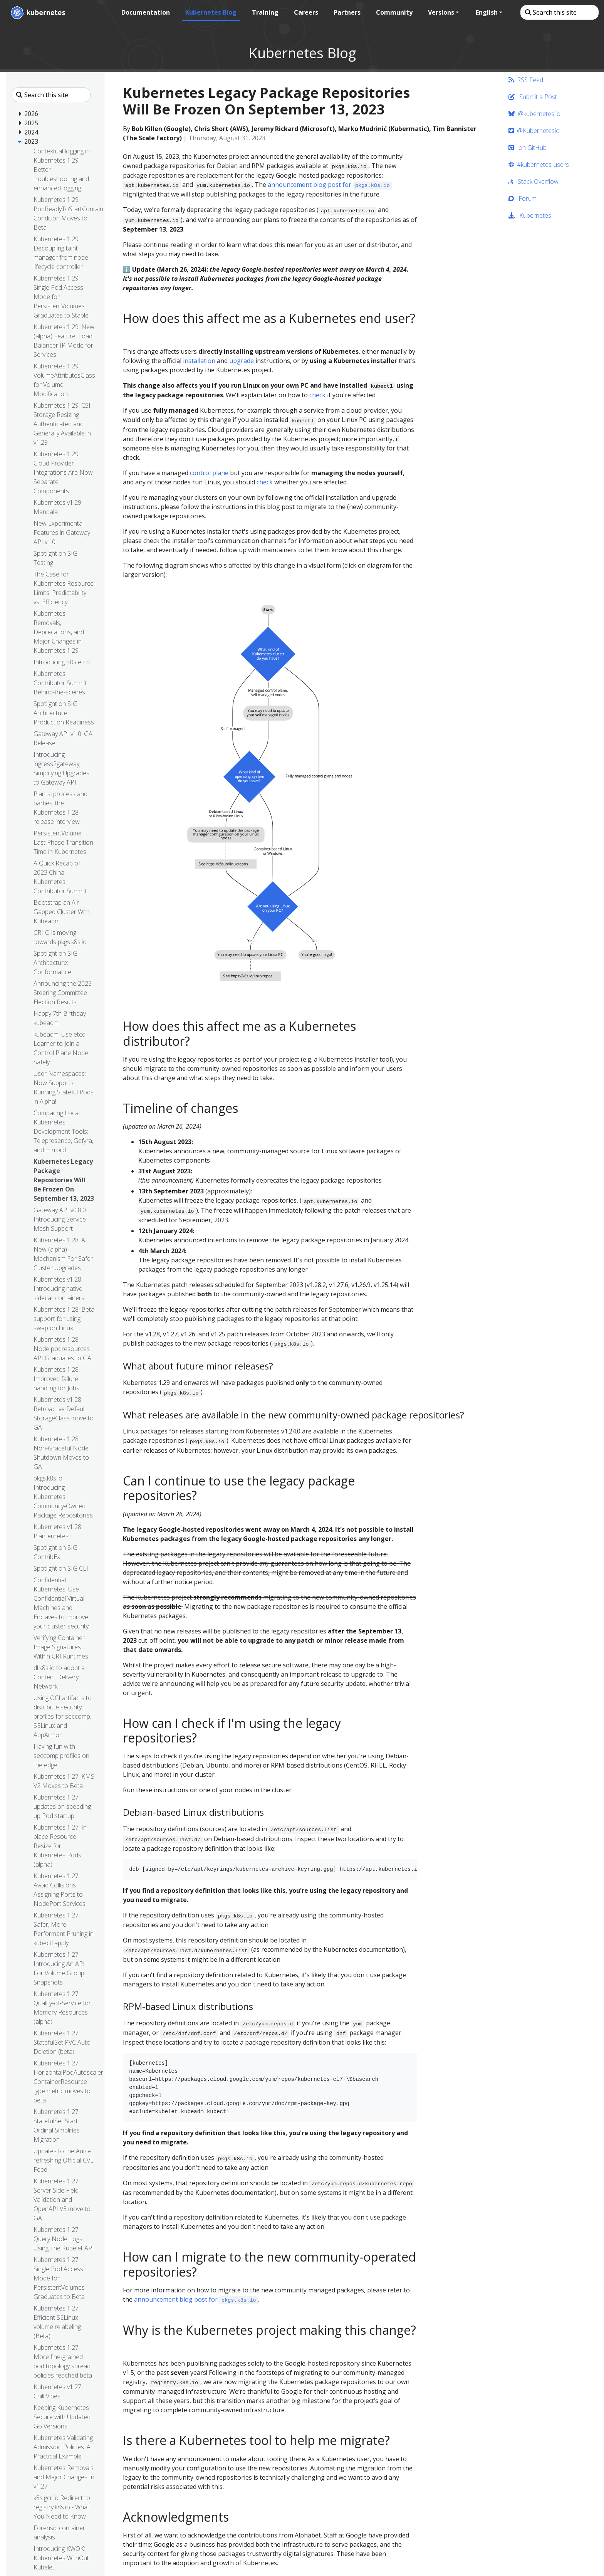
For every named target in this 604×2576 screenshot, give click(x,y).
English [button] (486, 12)
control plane (209, 473)
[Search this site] (559, 12)
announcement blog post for (330, 184)
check (317, 395)
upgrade (241, 360)
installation (199, 360)
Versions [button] (440, 12)
